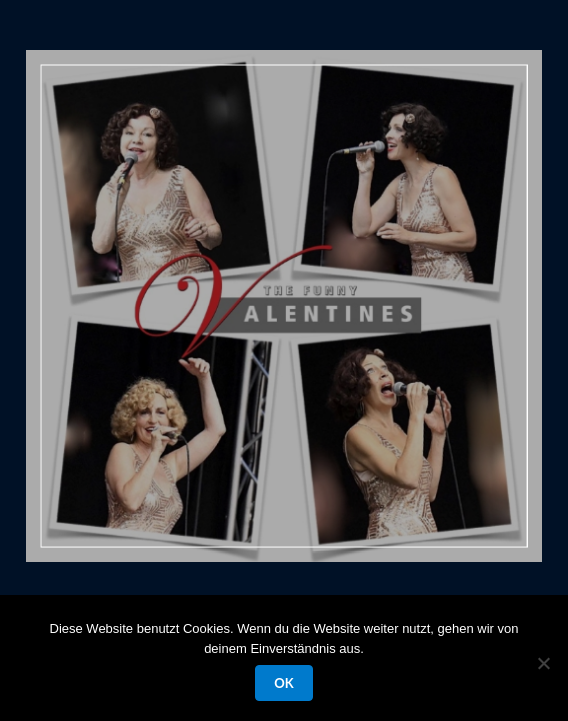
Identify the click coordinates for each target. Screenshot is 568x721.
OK (283, 683)
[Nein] (543, 663)
